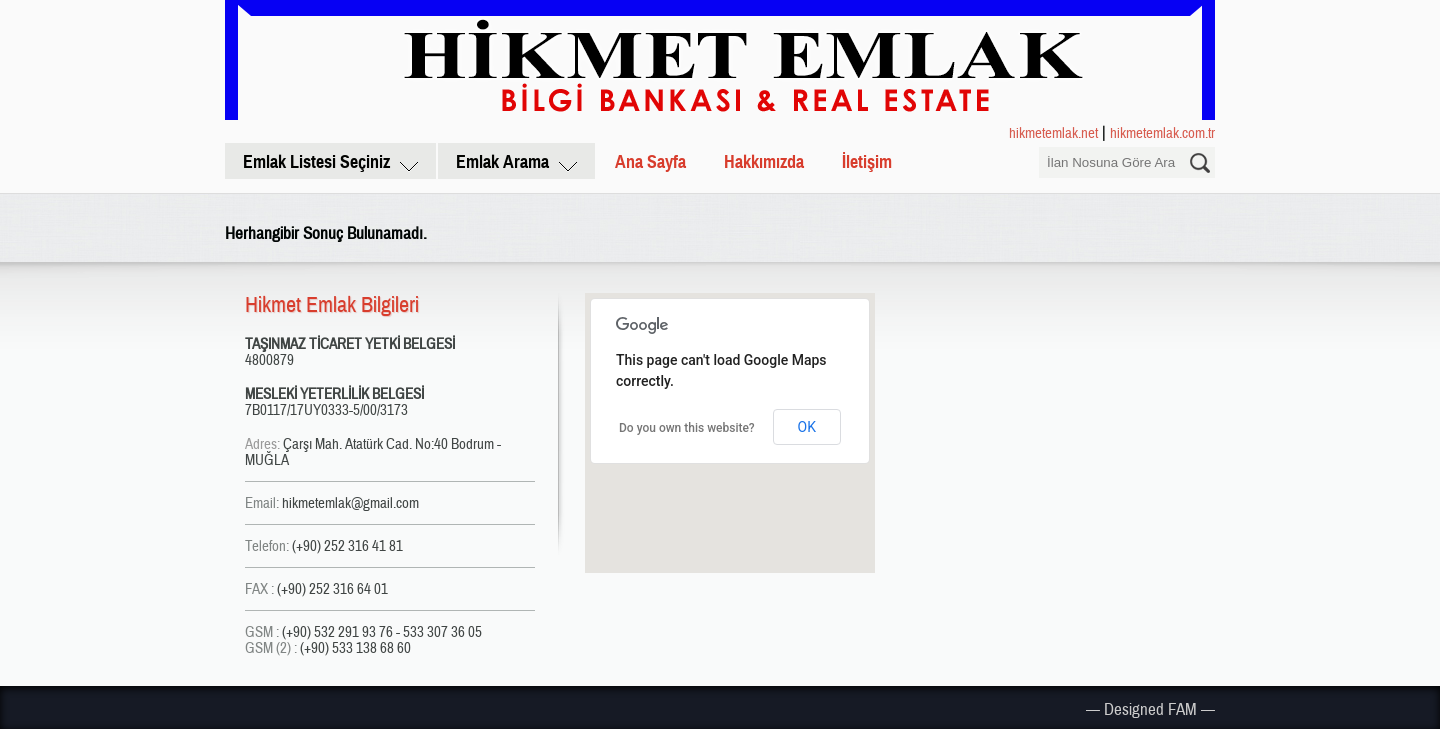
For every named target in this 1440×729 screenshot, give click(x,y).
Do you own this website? (687, 428)
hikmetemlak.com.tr (1162, 133)
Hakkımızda (764, 162)
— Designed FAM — (1150, 709)
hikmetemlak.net (1053, 133)
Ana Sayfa (650, 162)
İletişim (867, 162)
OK (807, 427)
